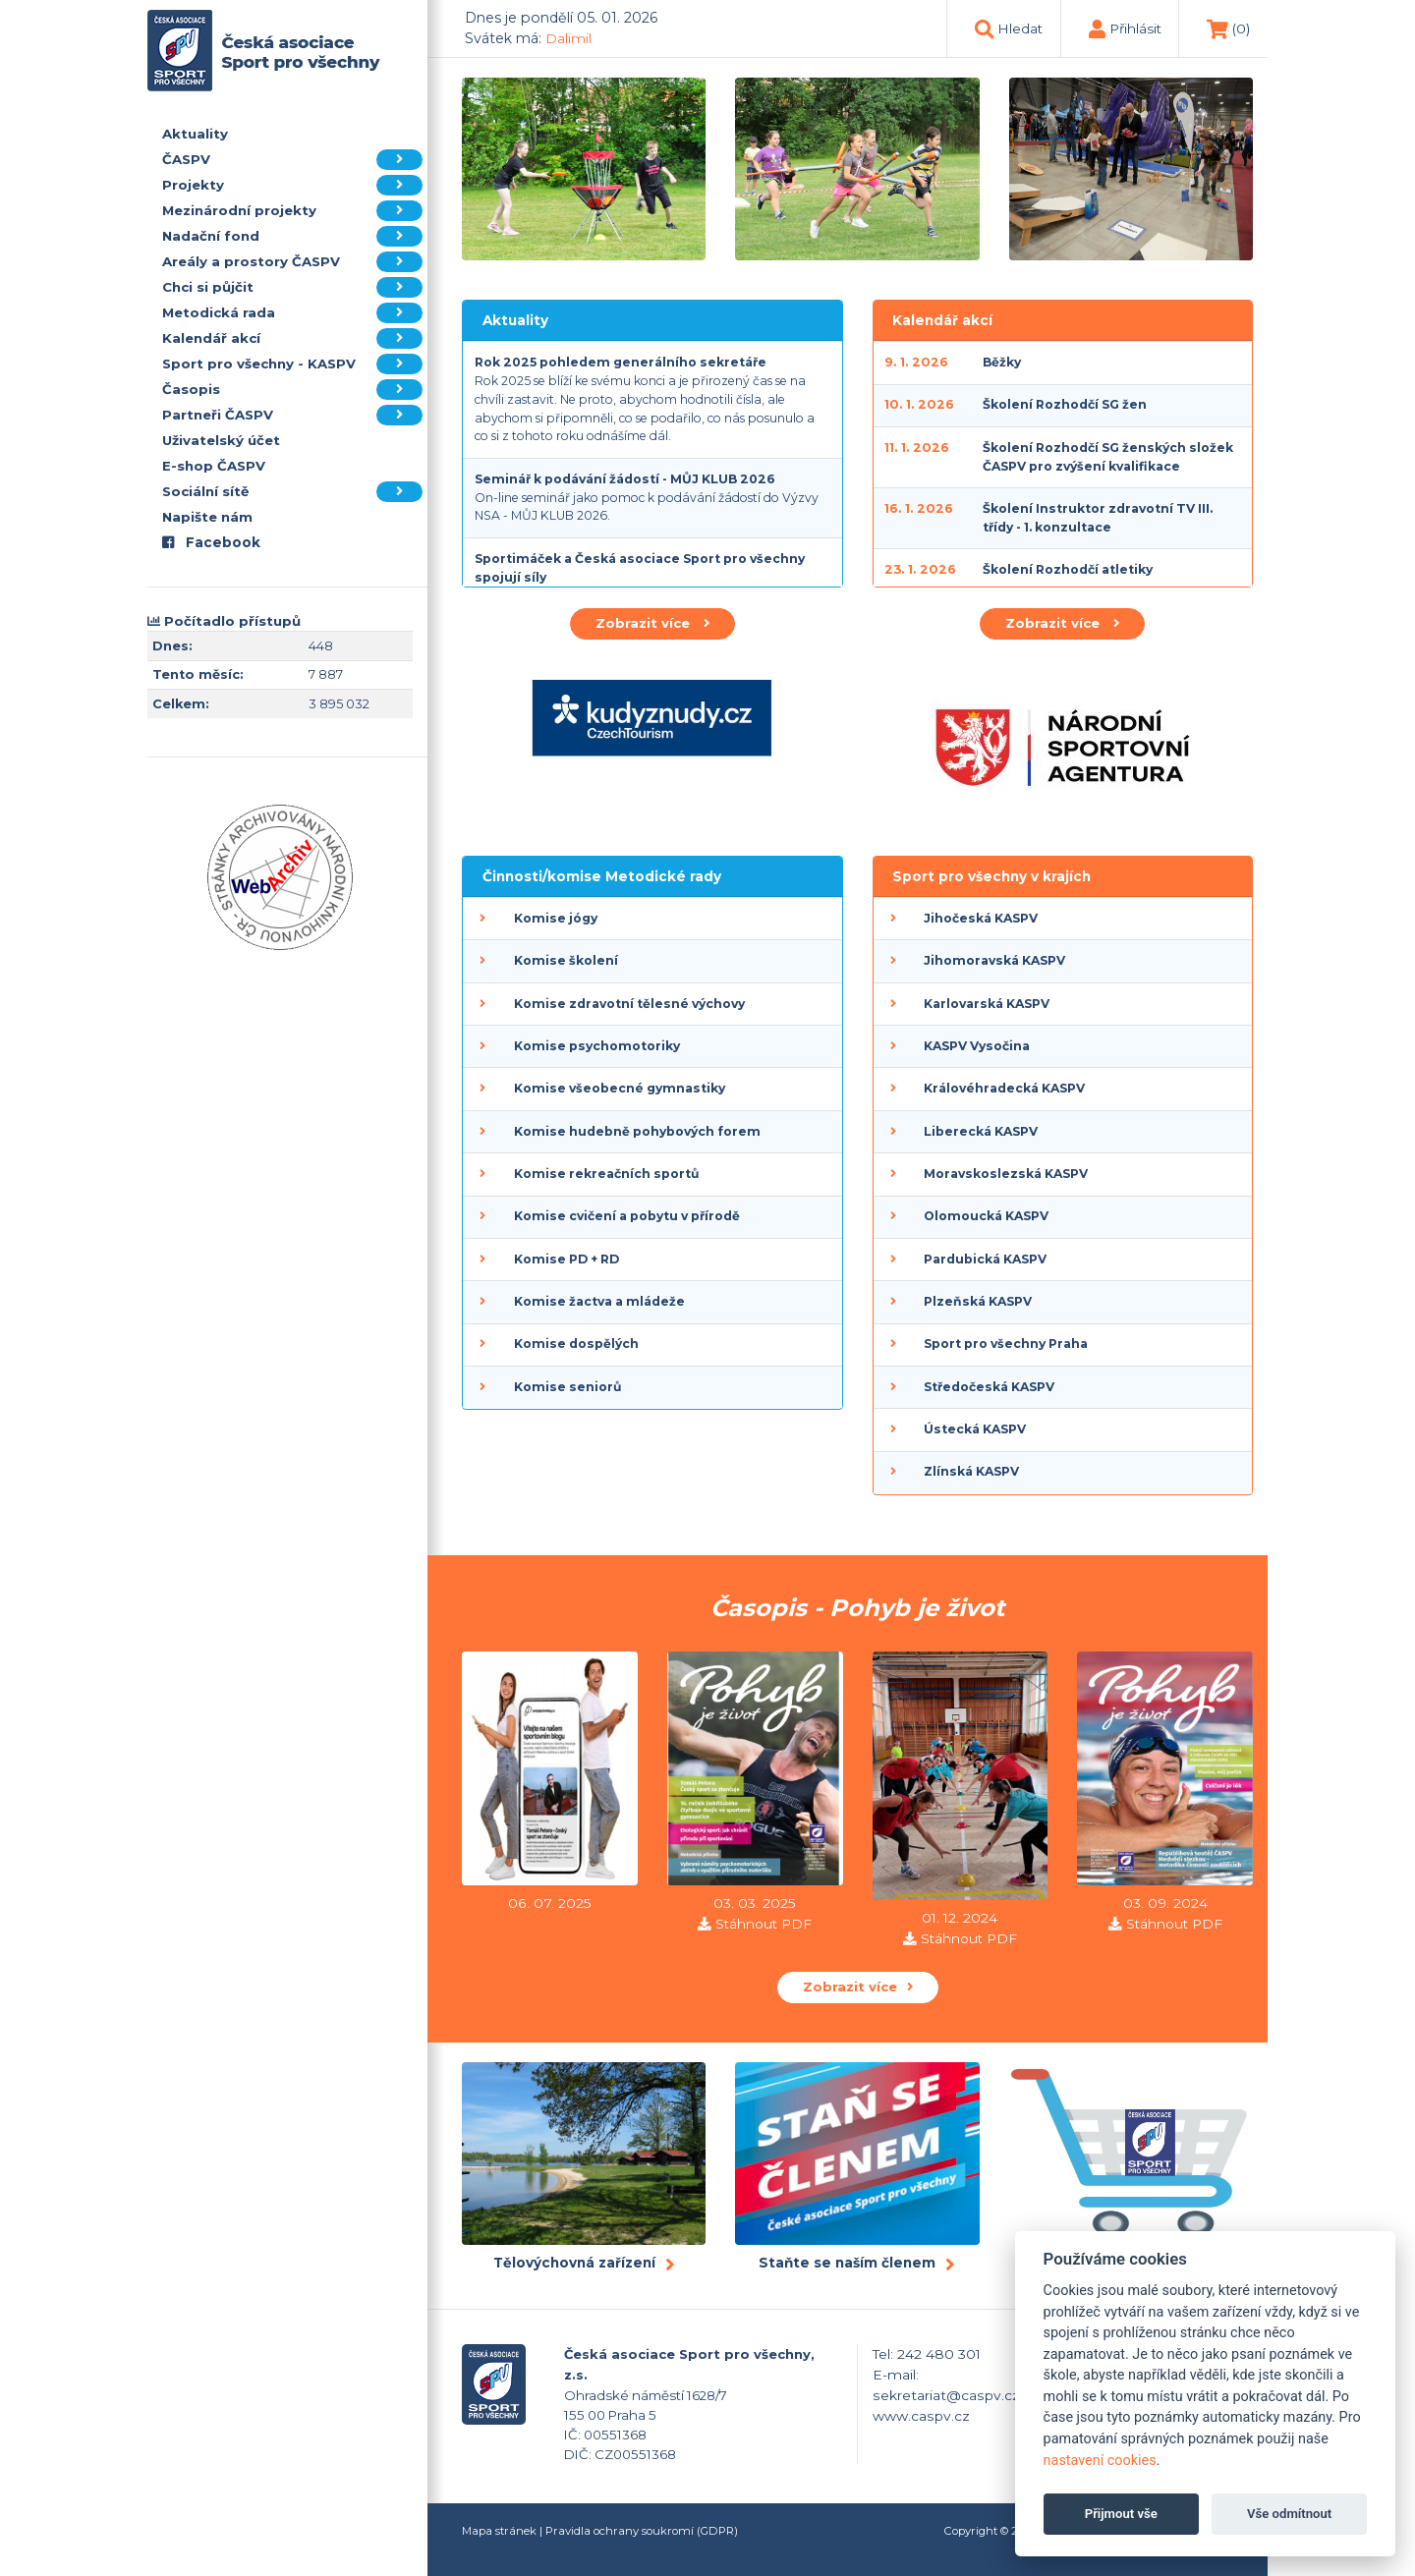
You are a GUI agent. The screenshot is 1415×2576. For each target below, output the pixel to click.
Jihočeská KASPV (981, 918)
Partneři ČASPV (292, 415)
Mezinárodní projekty (292, 210)
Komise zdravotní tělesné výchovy (629, 1003)
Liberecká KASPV (981, 1131)
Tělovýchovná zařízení (574, 2262)
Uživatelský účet (221, 440)
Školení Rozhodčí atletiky (1068, 569)
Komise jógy (555, 918)
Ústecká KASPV (975, 1429)
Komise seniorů (567, 1386)
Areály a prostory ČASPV (292, 262)
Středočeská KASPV (989, 1386)
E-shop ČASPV (213, 466)
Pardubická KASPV (985, 1259)
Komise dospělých (576, 1343)
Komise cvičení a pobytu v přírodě (627, 1215)
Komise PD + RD (566, 1259)
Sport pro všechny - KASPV (292, 364)
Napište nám (207, 517)
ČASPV (292, 159)
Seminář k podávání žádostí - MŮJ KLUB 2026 (625, 479)
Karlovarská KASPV (986, 1003)
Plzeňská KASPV (978, 1301)
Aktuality (195, 133)
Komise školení (566, 960)
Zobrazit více (652, 623)
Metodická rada (292, 313)
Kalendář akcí (292, 338)
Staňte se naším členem (847, 2262)
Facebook (211, 542)
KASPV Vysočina (977, 1045)
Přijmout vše (1121, 2513)
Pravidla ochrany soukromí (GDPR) (641, 2531)
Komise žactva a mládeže (599, 1301)
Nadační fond (292, 236)
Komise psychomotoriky (597, 1045)
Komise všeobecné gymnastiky (619, 1088)
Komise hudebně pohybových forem (637, 1131)
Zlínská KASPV (971, 1471)
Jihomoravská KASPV (994, 960)
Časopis (292, 389)
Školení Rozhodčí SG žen (1065, 404)
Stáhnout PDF (763, 1924)
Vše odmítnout (1289, 2513)
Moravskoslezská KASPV (1006, 1173)
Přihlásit (1135, 28)
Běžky (1002, 362)
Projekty (292, 185)
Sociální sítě (292, 491)
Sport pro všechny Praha (1006, 1343)
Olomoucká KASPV (986, 1215)
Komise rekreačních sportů (606, 1173)
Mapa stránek (499, 2531)
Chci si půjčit (292, 287)
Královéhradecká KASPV (1004, 1088)
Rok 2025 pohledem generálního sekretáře (620, 362)
